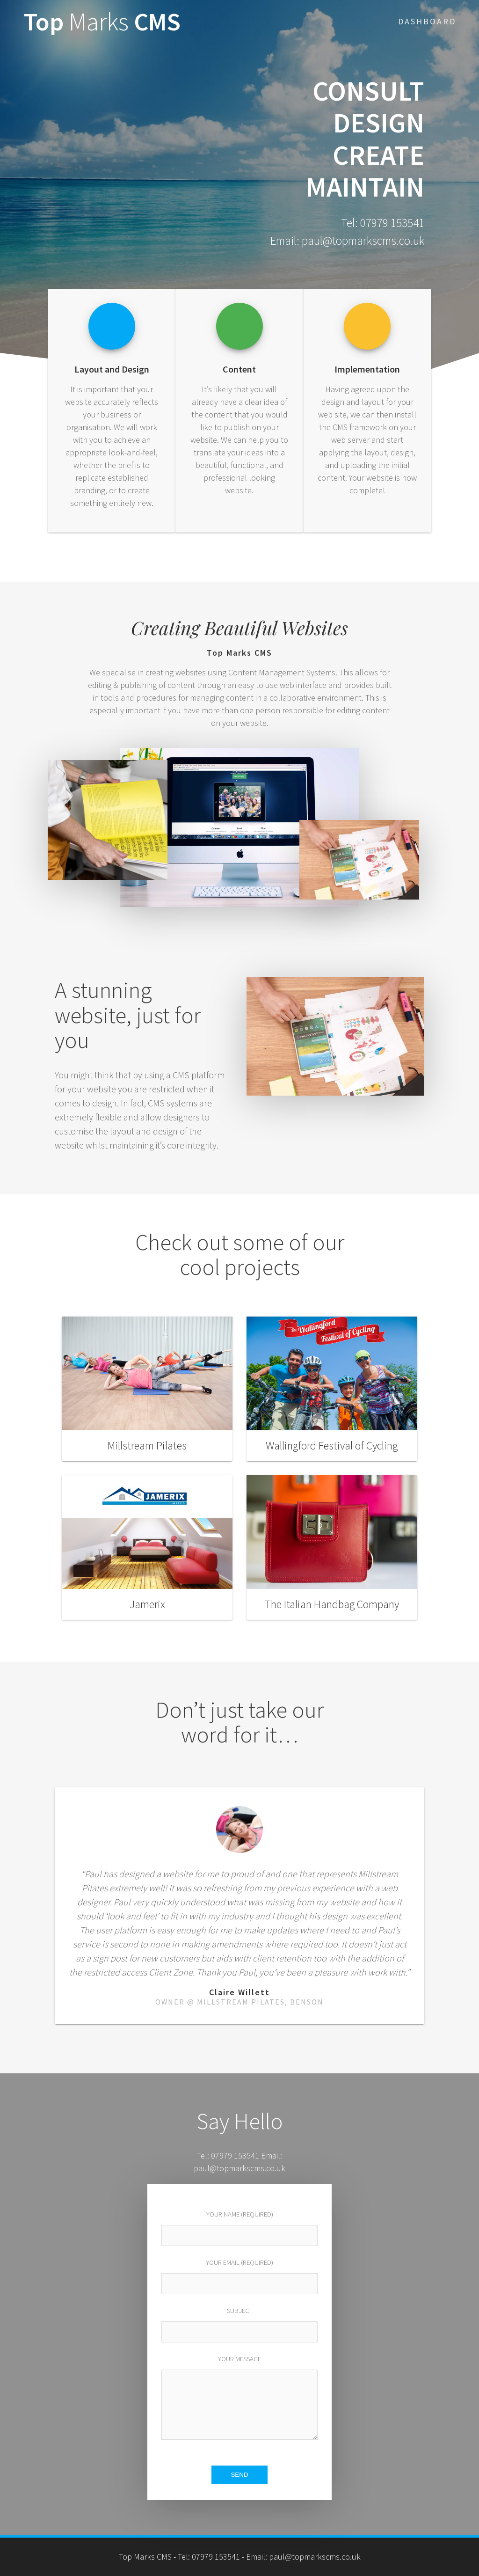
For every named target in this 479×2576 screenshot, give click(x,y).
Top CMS (102, 21)
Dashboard (427, 21)
